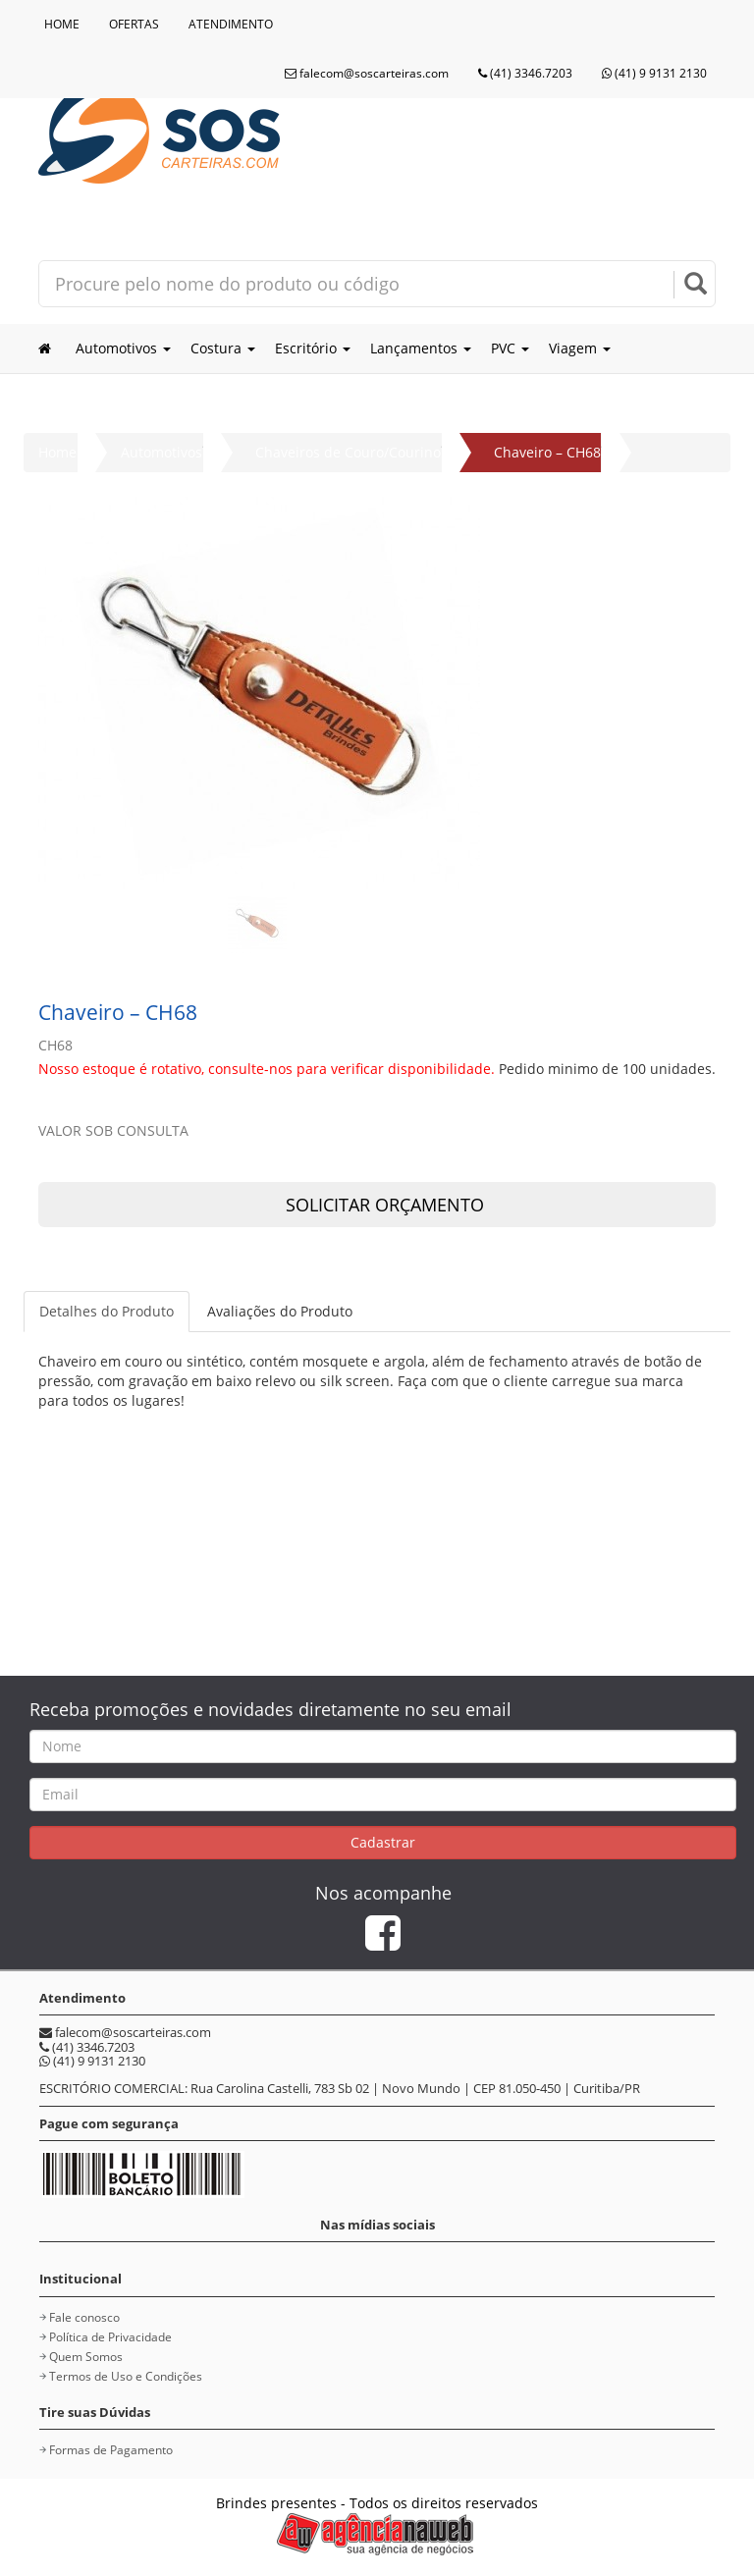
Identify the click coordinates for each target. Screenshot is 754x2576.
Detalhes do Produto (106, 1311)
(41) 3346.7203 (525, 73)
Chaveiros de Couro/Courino (348, 452)
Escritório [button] (312, 348)
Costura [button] (222, 348)
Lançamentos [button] (420, 348)
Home (57, 452)
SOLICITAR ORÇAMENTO (377, 1204)
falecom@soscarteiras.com (367, 73)
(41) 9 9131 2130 (654, 73)
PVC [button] (510, 348)
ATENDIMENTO (230, 24)
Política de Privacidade (110, 2337)
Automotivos (161, 452)
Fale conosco (84, 2317)
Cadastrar (382, 1842)
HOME (62, 24)
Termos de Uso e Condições (125, 2376)
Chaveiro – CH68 (547, 452)
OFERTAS (134, 24)
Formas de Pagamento (111, 2450)
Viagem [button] (580, 348)
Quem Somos (86, 2356)
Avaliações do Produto (279, 1311)
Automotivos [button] (123, 348)
